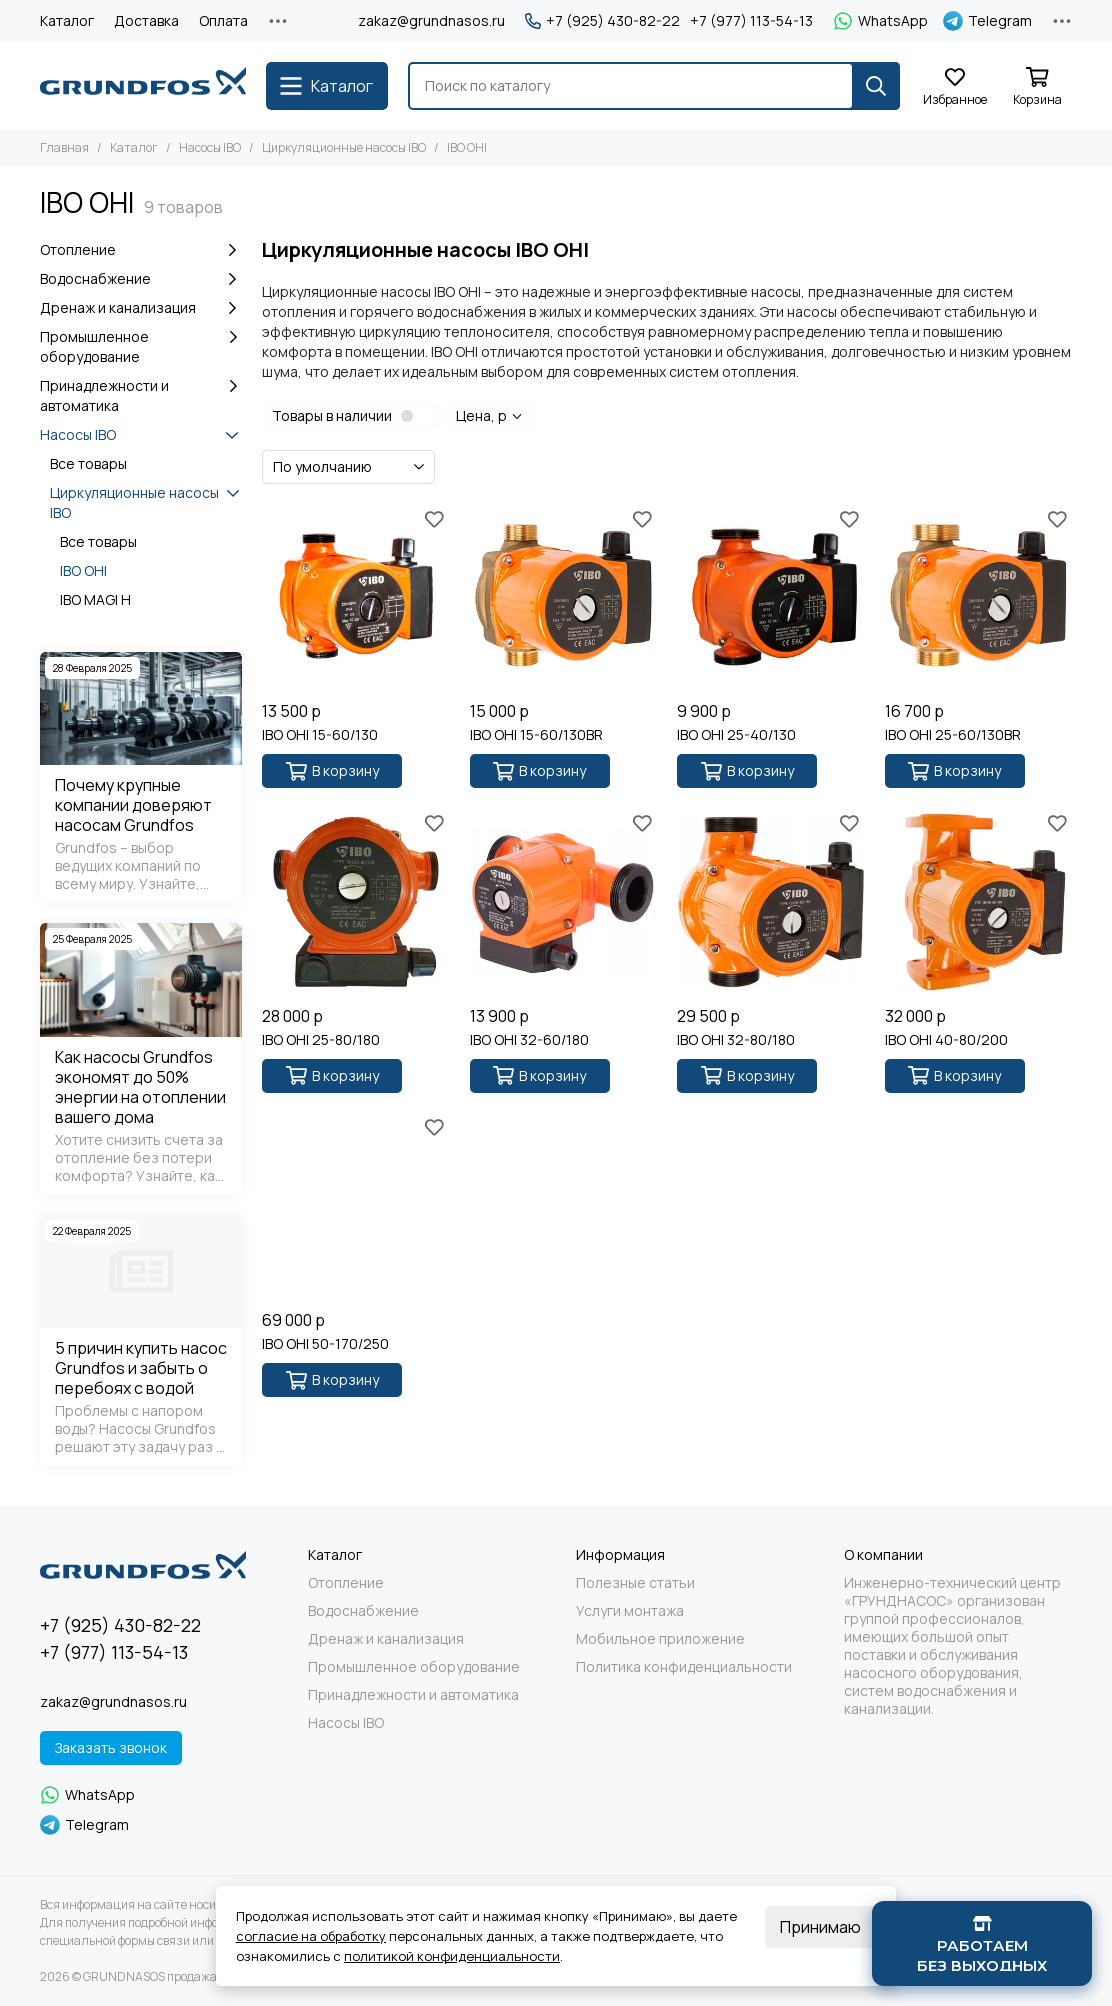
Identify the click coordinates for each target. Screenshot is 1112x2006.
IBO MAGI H (95, 599)
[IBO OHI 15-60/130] (355, 597)
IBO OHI (83, 570)
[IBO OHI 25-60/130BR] (978, 597)
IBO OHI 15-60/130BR (536, 735)
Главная (64, 147)
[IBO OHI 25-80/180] (355, 901)
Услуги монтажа (630, 1611)
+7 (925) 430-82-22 (602, 21)
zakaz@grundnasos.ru (431, 20)
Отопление (141, 250)
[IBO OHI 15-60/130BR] (563, 597)
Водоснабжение (141, 279)
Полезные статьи (635, 1583)
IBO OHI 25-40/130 (736, 735)
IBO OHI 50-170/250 (325, 1344)
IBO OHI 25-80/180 (321, 1040)
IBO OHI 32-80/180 (736, 1040)
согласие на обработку (311, 1936)
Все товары (88, 463)
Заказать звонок (111, 1747)
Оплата (223, 20)
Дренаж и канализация (141, 308)
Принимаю (820, 1927)
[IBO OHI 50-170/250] (355, 1206)
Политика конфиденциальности (684, 1667)
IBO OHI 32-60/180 (529, 1040)
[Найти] (876, 86)
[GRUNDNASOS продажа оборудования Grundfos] (143, 86)
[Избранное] (955, 87)
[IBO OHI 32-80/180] (770, 901)
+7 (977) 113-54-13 (751, 21)
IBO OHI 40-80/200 (946, 1040)
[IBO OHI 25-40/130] (770, 597)
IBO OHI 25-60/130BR (953, 735)
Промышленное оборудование (141, 346)
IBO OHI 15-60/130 (320, 735)
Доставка (146, 20)
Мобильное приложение (660, 1639)
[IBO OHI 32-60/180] (563, 901)
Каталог (67, 20)
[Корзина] (1037, 87)
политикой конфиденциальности (452, 1956)
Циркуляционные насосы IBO (344, 147)
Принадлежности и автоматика (141, 395)
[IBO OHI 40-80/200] (978, 901)
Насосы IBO (210, 147)
